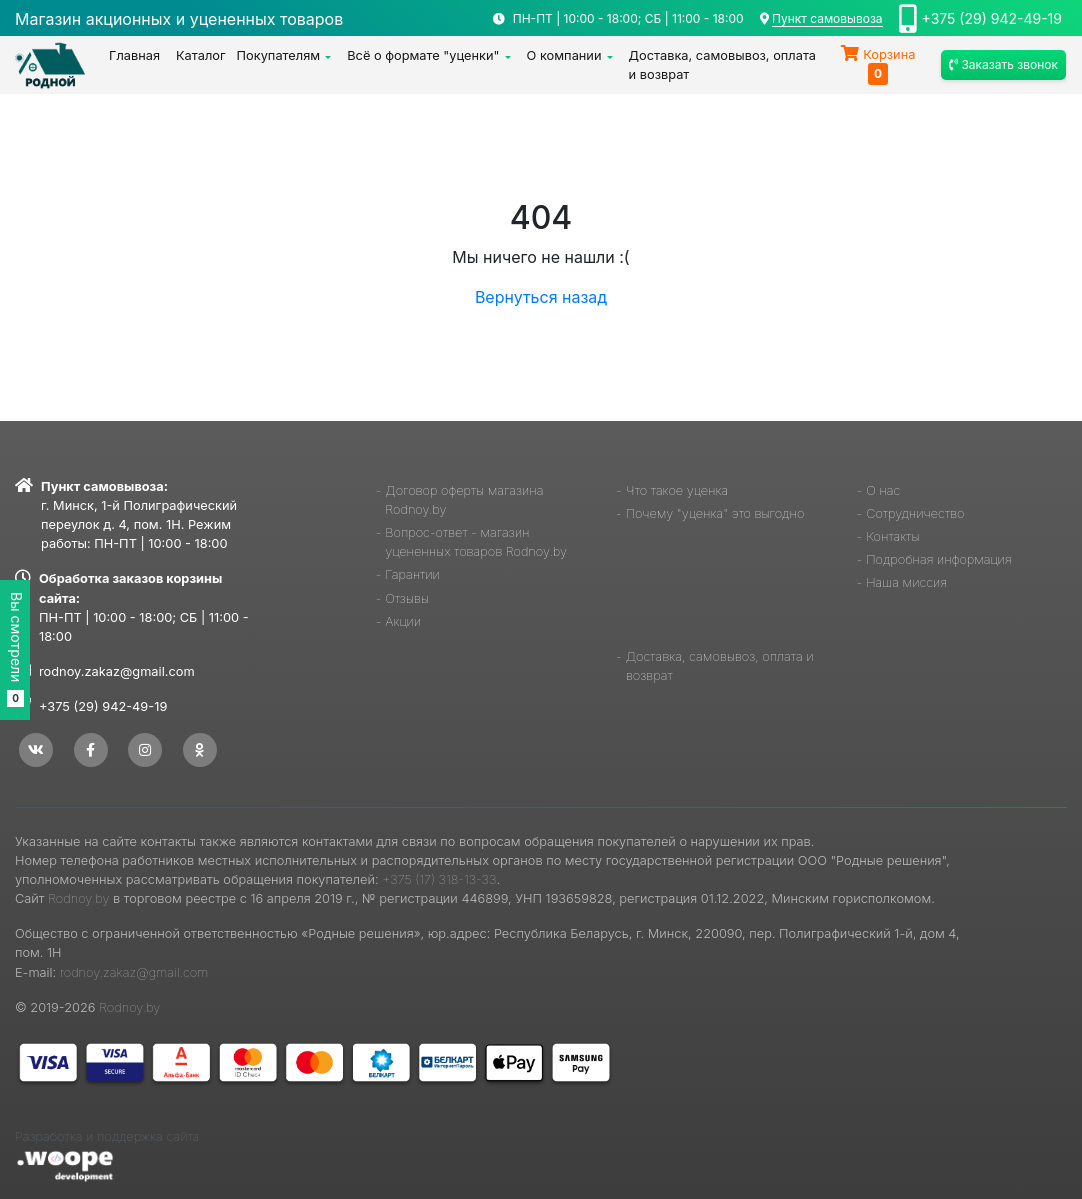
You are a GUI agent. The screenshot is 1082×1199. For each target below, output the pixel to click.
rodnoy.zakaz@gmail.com (117, 671)
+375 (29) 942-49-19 (992, 18)
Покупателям (279, 55)
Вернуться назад (541, 297)
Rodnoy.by (78, 898)
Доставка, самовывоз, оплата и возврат (722, 65)
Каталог (201, 55)
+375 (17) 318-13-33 (439, 879)
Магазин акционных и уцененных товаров (179, 19)
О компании (564, 55)
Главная (134, 55)
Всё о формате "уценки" (423, 55)
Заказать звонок (1003, 64)
